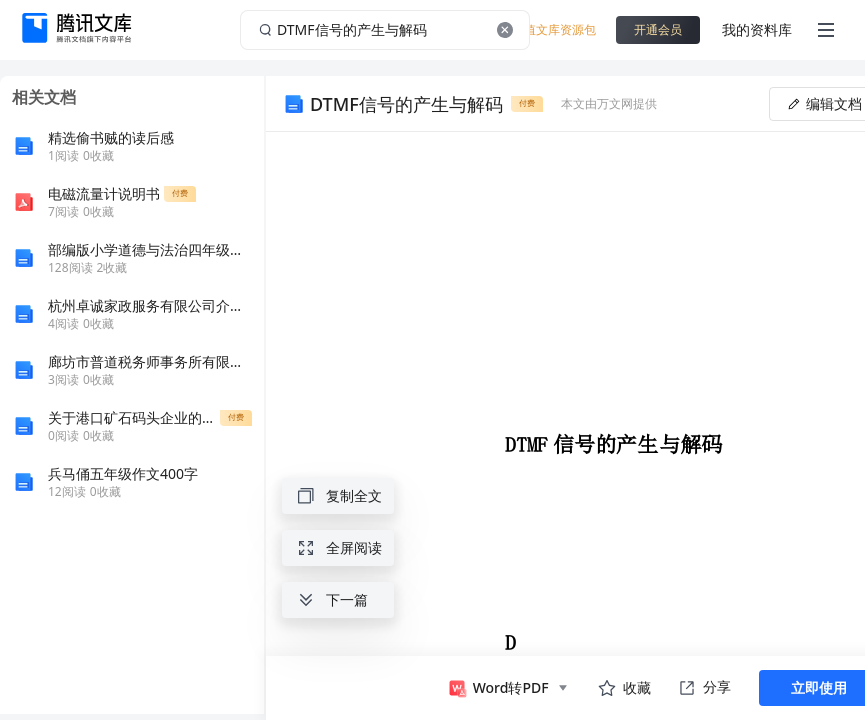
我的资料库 (757, 29)
